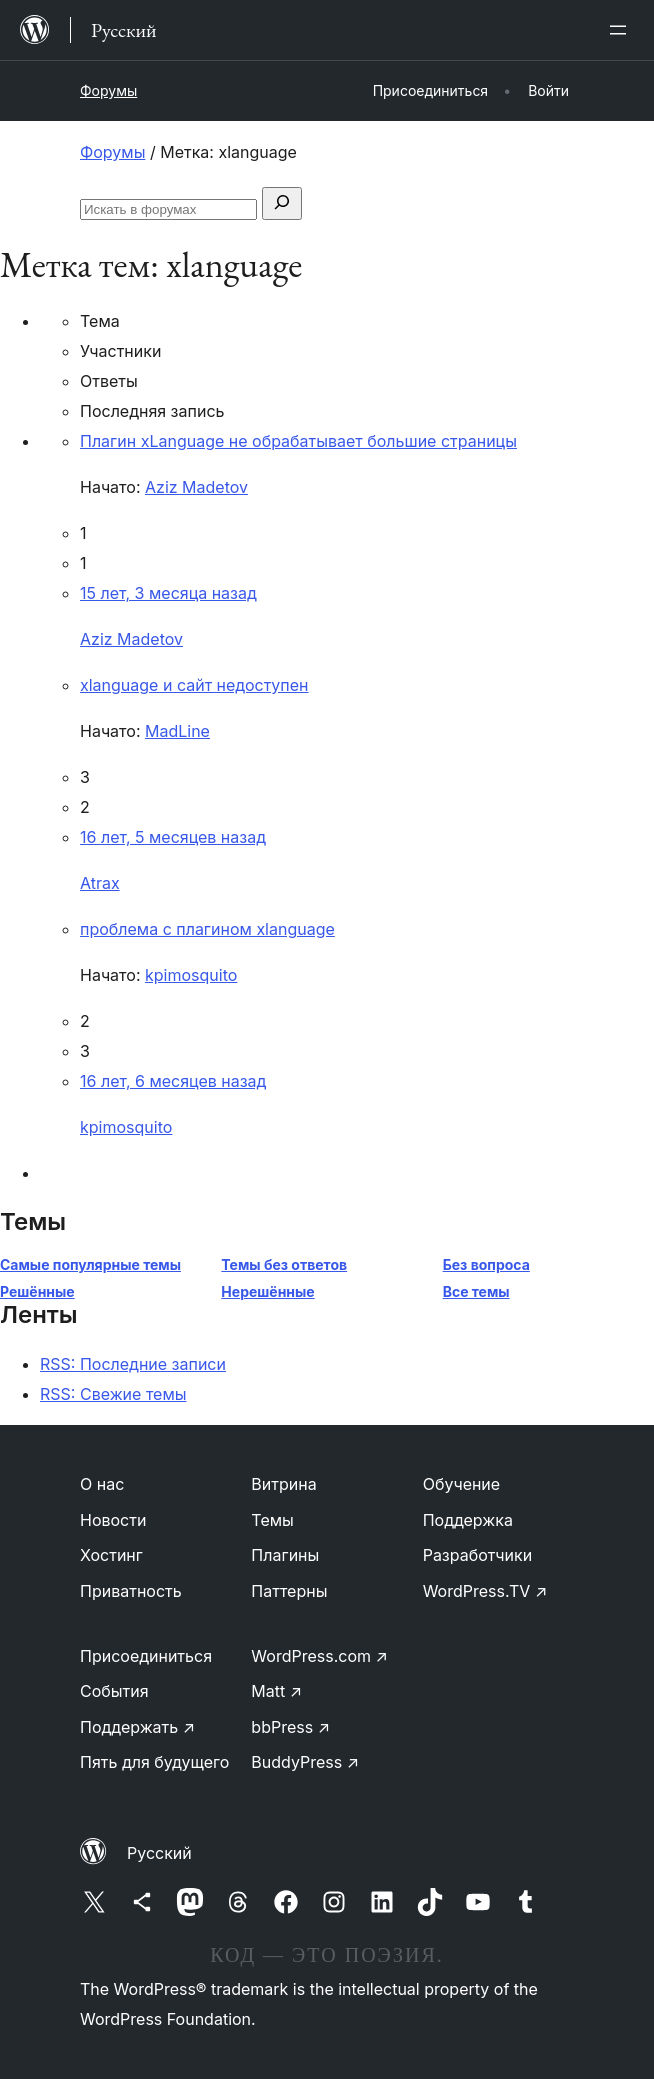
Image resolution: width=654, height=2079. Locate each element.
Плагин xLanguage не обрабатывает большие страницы (298, 441)
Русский (159, 1853)
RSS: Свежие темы (113, 1394)
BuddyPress (305, 1762)
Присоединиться (146, 1656)
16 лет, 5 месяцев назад (173, 837)
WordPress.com (319, 1656)
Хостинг (111, 1555)
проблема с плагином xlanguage (207, 929)
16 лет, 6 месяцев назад (173, 1081)
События (114, 1691)
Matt (276, 1691)
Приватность (131, 1591)
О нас (102, 1484)
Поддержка (468, 1520)
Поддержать (137, 1727)
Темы (272, 1520)
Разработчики (477, 1555)
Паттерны (289, 1591)
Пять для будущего (154, 1762)
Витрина (283, 1484)
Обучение (462, 1484)
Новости (113, 1520)
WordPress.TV (485, 1591)
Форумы (108, 90)
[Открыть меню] (622, 30)
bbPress (290, 1727)
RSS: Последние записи (133, 1364)
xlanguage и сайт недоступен (194, 685)
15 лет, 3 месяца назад (168, 593)
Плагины (285, 1555)
